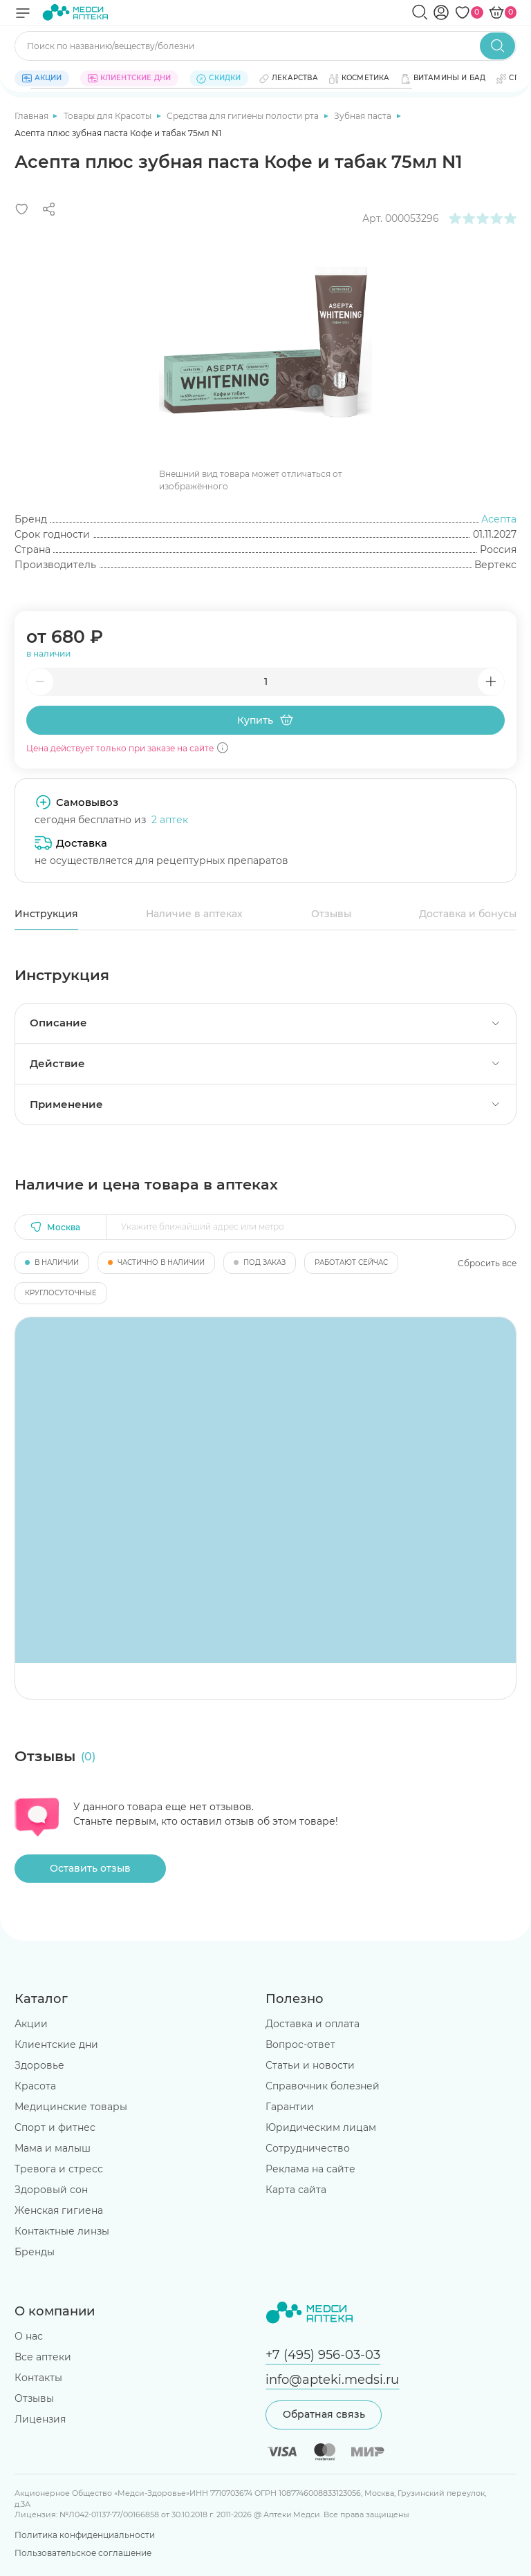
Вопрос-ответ (300, 2044)
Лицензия (40, 2419)
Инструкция (46, 914)
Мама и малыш (53, 2148)
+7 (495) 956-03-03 (323, 2354)
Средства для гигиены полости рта (244, 116)
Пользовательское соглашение (83, 2553)
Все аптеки (43, 2357)
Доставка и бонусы (467, 914)
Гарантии (290, 2106)
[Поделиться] (48, 209)
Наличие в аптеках (194, 914)
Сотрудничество (308, 2148)
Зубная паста (363, 116)
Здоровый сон (51, 2189)
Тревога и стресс (59, 2169)
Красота (35, 2086)
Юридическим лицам (321, 2127)
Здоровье (39, 2065)
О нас (29, 2336)
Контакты (38, 2377)
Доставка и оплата (313, 2024)
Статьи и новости (310, 2065)
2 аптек (169, 820)
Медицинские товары (71, 2106)
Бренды (35, 2252)
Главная (32, 116)
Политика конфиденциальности (85, 2535)
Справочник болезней (323, 2086)
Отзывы (331, 914)
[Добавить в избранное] (22, 209)
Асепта (498, 519)
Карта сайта (296, 2189)
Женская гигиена (59, 2210)
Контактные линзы (62, 2231)
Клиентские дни (56, 2044)
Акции (31, 2024)
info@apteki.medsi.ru (332, 2379)
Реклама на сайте (310, 2169)
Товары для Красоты (108, 116)
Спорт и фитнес (55, 2127)
